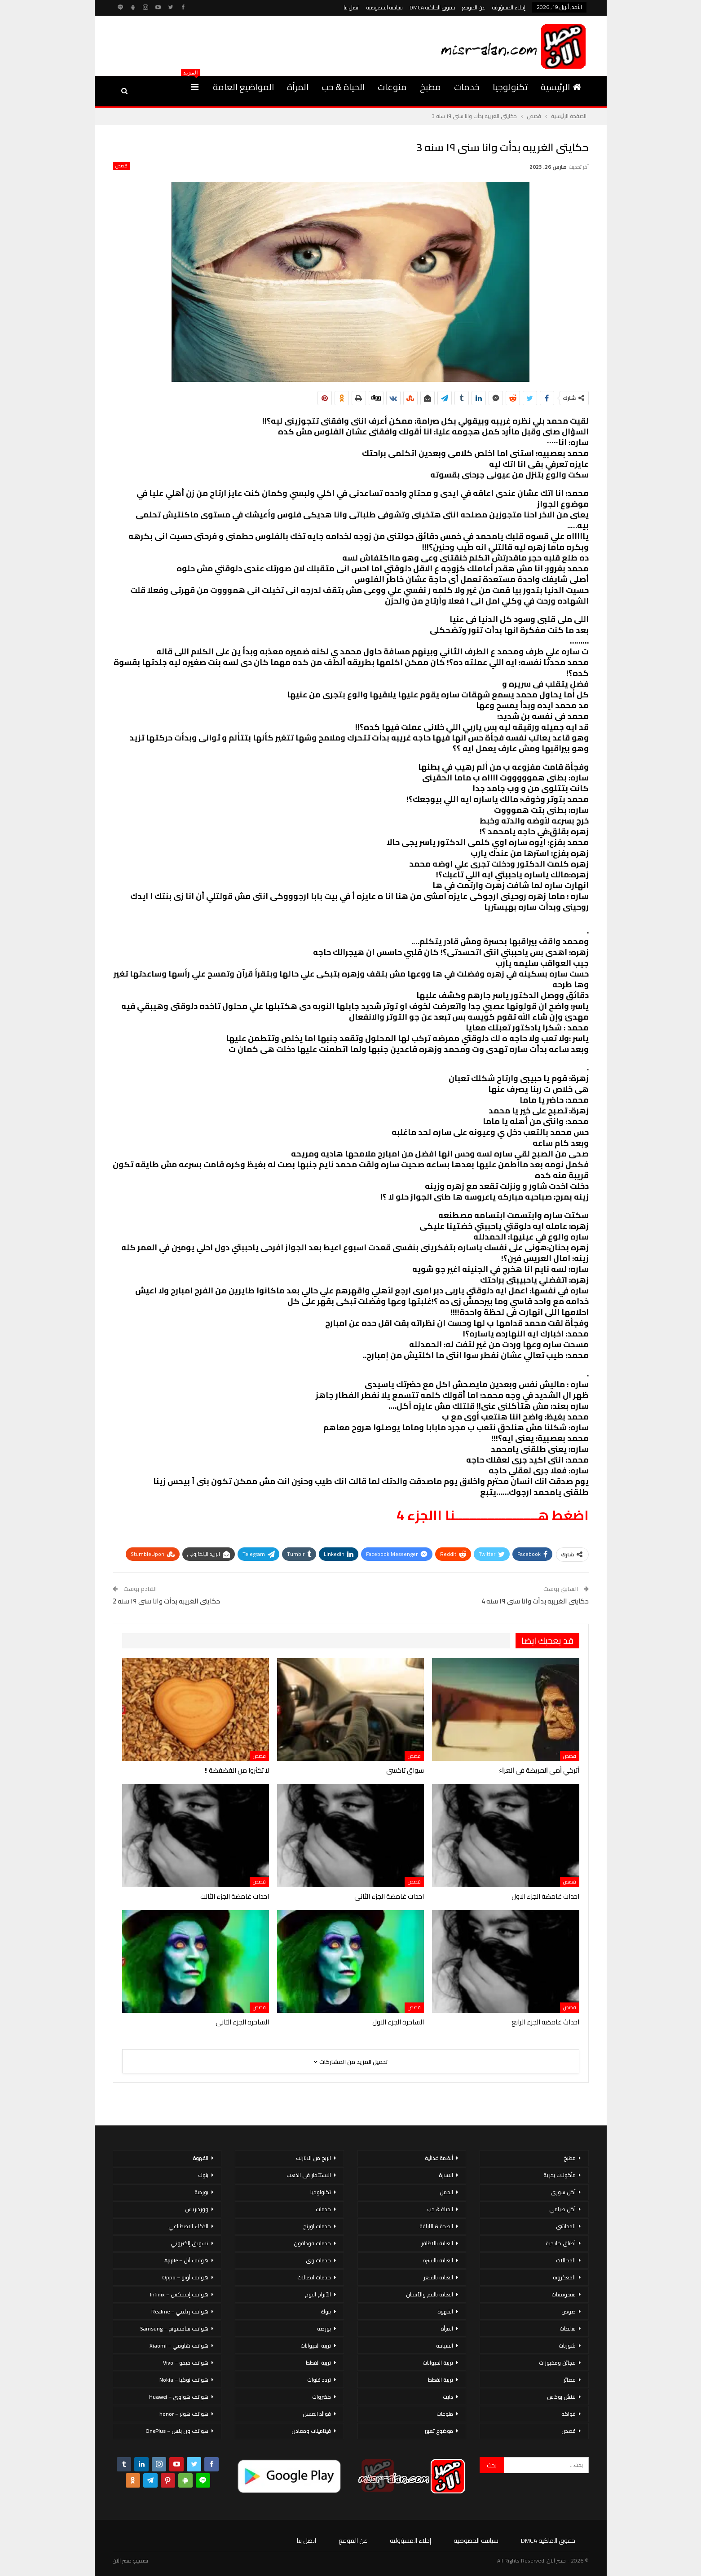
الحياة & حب (343, 87)
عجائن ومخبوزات (557, 2362)
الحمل (446, 2192)
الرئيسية (561, 87)
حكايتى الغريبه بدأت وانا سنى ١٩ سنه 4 (535, 1601)
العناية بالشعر (438, 2277)
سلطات (568, 2328)
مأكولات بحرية (559, 2175)
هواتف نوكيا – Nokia (183, 2379)
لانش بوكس (561, 2397)
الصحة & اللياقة (436, 2226)
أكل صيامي (562, 2209)
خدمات (467, 87)
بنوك (326, 2311)
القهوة (445, 2311)
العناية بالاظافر (437, 2243)
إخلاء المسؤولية (508, 7)
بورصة (324, 2328)
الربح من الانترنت (313, 2158)
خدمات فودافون (312, 2243)
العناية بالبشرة (438, 2260)
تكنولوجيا (510, 87)
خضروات (321, 2397)
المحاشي (566, 2226)
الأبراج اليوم (318, 2294)
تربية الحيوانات (438, 2362)
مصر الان (122, 2560)
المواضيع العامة (243, 87)
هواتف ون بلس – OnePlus (176, 2431)
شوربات (567, 2345)
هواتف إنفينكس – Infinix (179, 2294)
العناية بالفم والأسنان (429, 2294)
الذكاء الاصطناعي (188, 2226)
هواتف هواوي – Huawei (178, 2397)
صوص (568, 2311)
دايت (448, 2397)
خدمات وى (318, 2260)
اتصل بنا (352, 7)
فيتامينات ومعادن (311, 2431)
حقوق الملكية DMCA (432, 7)
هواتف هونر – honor (183, 2414)
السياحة (444, 2345)
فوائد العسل (317, 2414)
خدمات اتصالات (314, 2277)
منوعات (392, 87)
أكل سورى (563, 2192)
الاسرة (446, 2175)
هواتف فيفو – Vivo (185, 2362)
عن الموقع (473, 7)
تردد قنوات (319, 2379)
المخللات (566, 2260)
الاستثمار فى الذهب (309, 2175)
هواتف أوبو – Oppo (185, 2277)
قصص (121, 166)
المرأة (298, 87)
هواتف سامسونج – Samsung (174, 2328)
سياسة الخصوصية (384, 7)
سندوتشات (563, 2294)
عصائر (570, 2379)
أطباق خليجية (561, 2243)
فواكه (568, 2414)
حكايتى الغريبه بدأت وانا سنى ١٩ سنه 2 (166, 1601)
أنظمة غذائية (439, 2158)
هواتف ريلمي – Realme (179, 2311)
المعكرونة (564, 2277)
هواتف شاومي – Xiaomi (179, 2345)
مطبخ (430, 87)
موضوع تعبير (438, 2431)
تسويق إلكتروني (189, 2243)
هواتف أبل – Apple (186, 2260)
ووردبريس (196, 2209)
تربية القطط (440, 2379)
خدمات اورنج (317, 2226)
